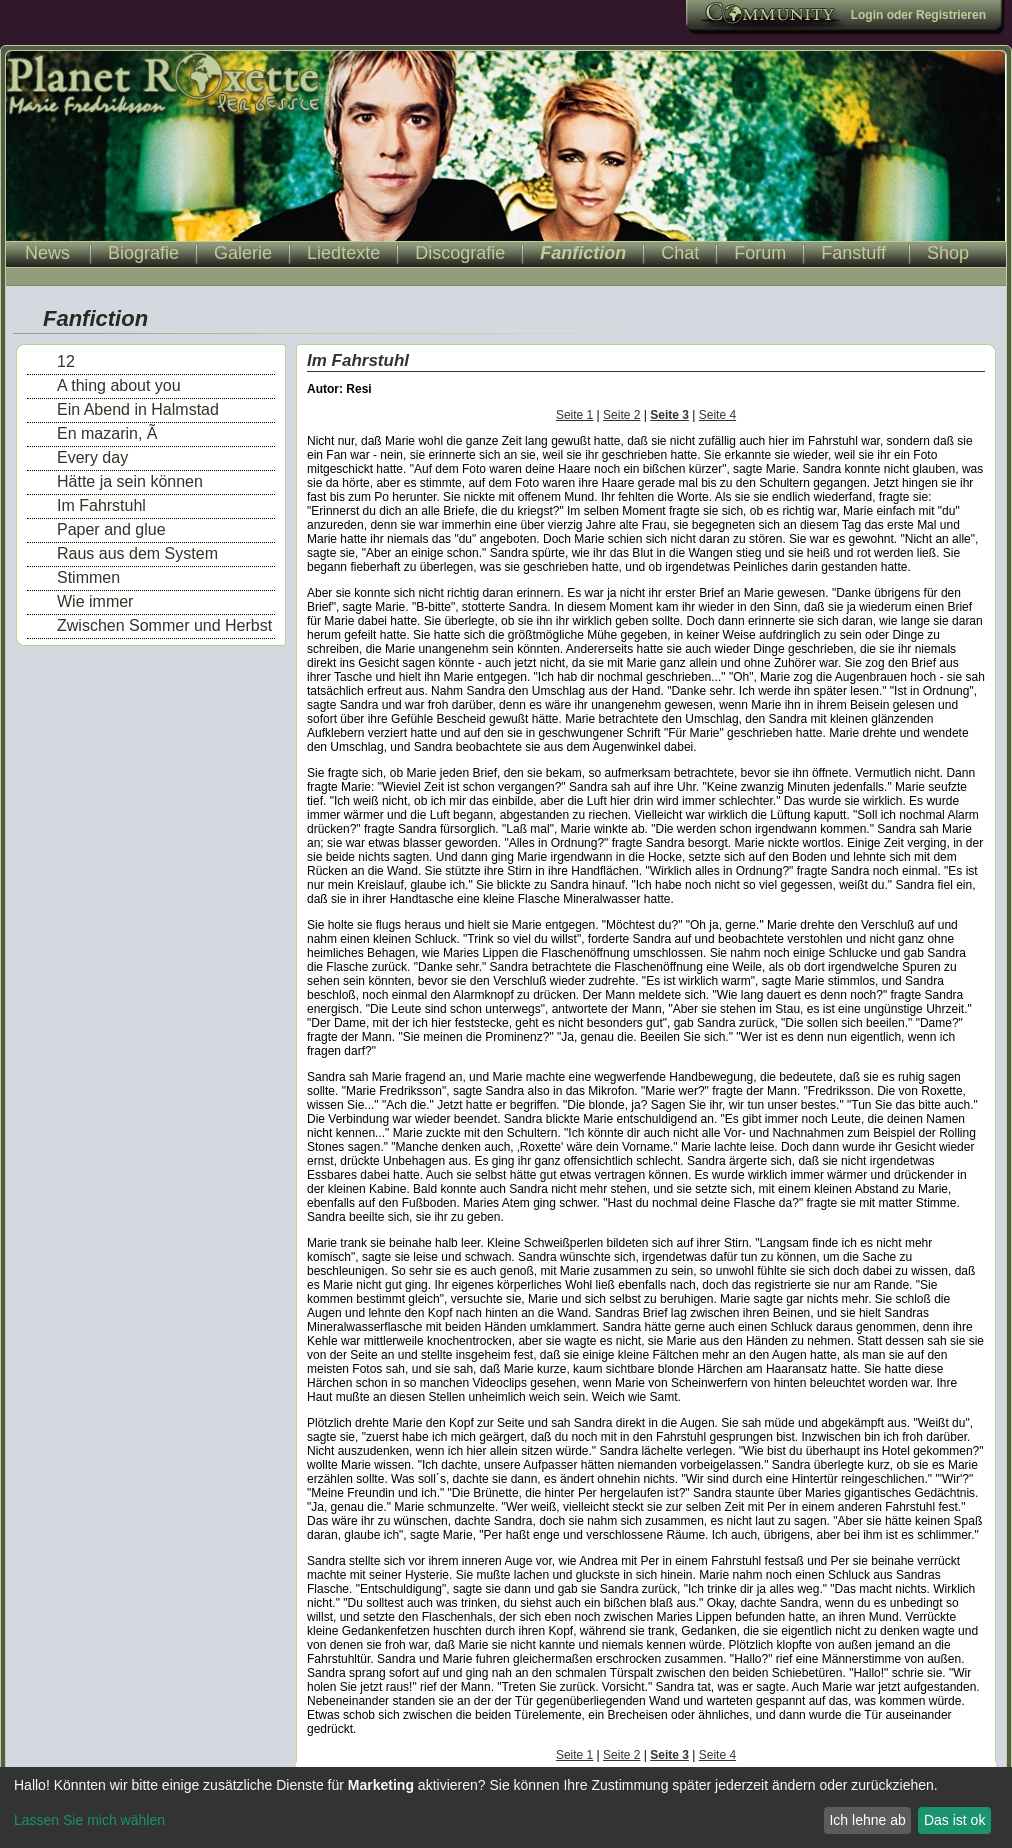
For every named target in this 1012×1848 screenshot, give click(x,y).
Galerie (243, 253)
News (47, 253)
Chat (680, 253)
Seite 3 (669, 415)
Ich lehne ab (867, 1820)
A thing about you (119, 385)
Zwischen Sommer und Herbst (164, 625)
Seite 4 (717, 415)
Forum (760, 253)
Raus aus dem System (137, 553)
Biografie (143, 253)
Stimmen (88, 577)
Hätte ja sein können (130, 481)
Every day (92, 457)
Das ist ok (954, 1820)
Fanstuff (853, 253)
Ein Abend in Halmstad (138, 409)
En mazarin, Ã (107, 433)
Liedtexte (343, 253)
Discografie (460, 253)
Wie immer (95, 601)
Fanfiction (583, 253)
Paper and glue (111, 529)
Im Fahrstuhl (101, 505)
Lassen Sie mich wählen (89, 1820)
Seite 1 (574, 415)
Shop (948, 253)
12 (66, 361)
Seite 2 (621, 415)
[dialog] (506, 1807)
